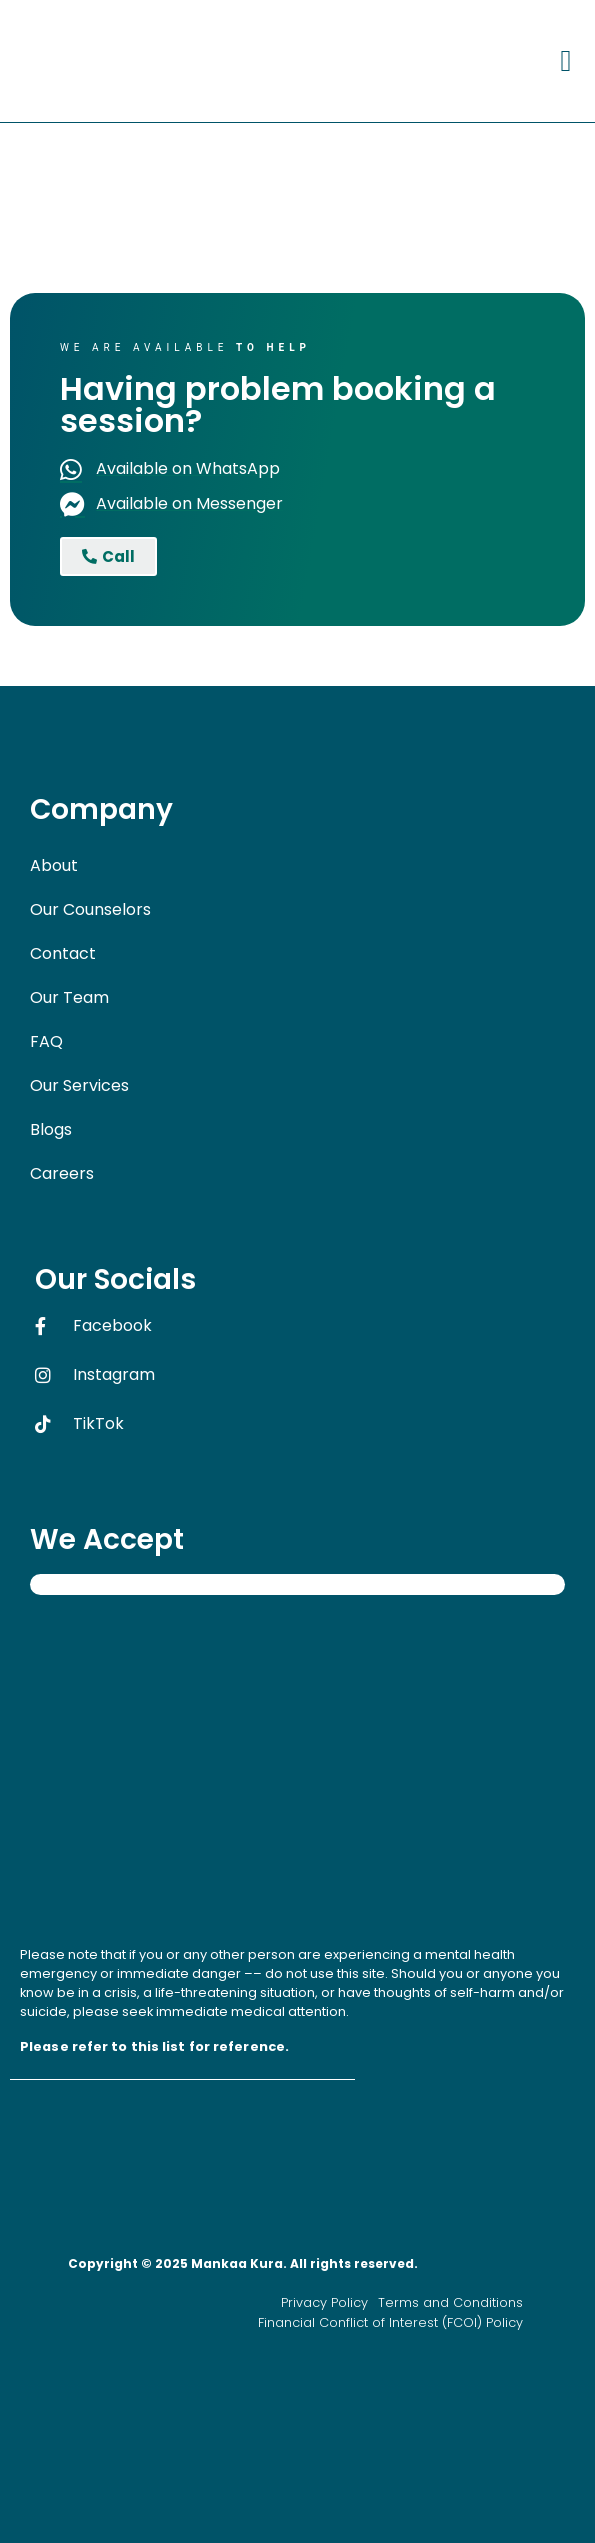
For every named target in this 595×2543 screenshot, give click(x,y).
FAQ (46, 1041)
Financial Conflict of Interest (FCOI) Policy (390, 2322)
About (54, 865)
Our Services (79, 1085)
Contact (63, 953)
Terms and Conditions (450, 2302)
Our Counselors (90, 909)
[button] (566, 60)
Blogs (51, 1129)
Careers (73, 1173)
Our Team (69, 997)
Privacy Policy (324, 2302)
